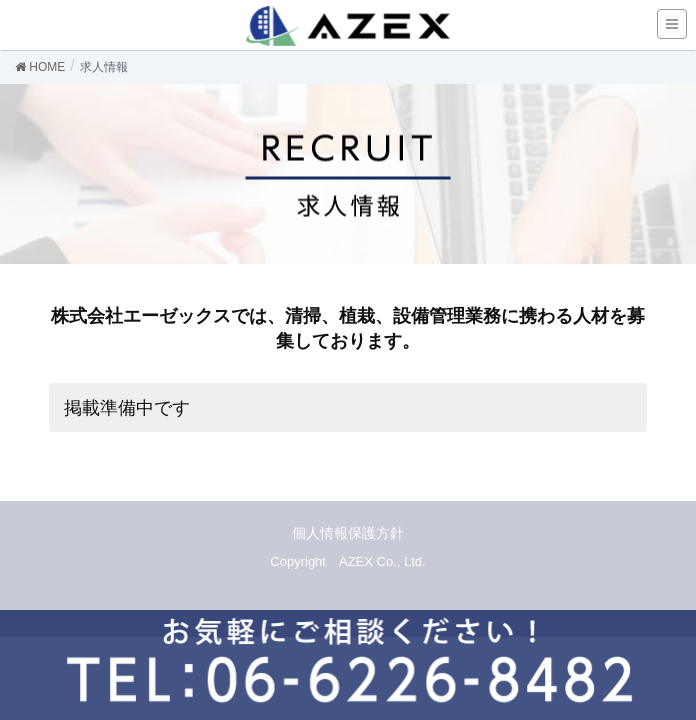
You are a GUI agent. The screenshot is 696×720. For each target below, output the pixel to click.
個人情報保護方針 (348, 533)
